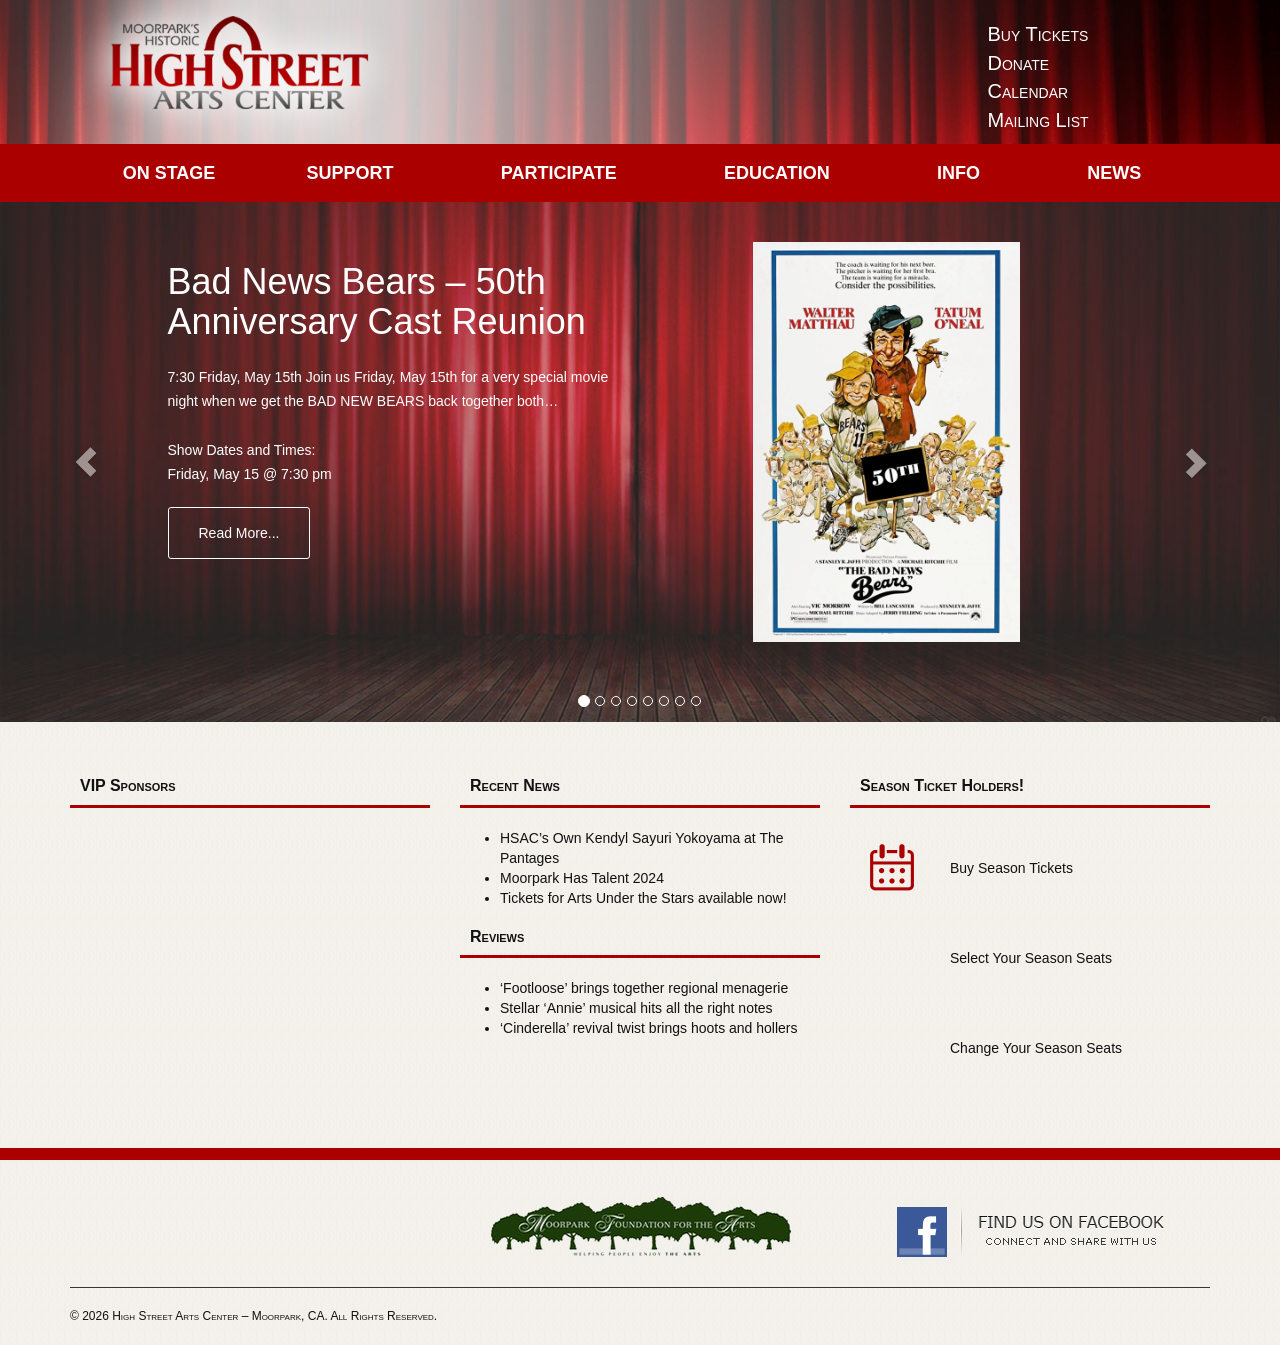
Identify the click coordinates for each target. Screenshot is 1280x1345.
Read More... (239, 533)
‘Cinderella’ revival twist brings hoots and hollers (649, 1028)
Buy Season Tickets (1011, 868)
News (1114, 173)
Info (958, 173)
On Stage (169, 173)
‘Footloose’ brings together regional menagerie (644, 988)
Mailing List (1038, 120)
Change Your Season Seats (1036, 1048)
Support (350, 173)
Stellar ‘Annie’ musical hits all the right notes (636, 1008)
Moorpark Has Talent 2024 (582, 878)
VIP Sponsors (128, 785)
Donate (1019, 63)
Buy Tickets (1038, 34)
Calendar (1028, 91)
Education (777, 173)
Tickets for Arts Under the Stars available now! (643, 898)
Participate (559, 173)
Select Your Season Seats (1031, 958)
